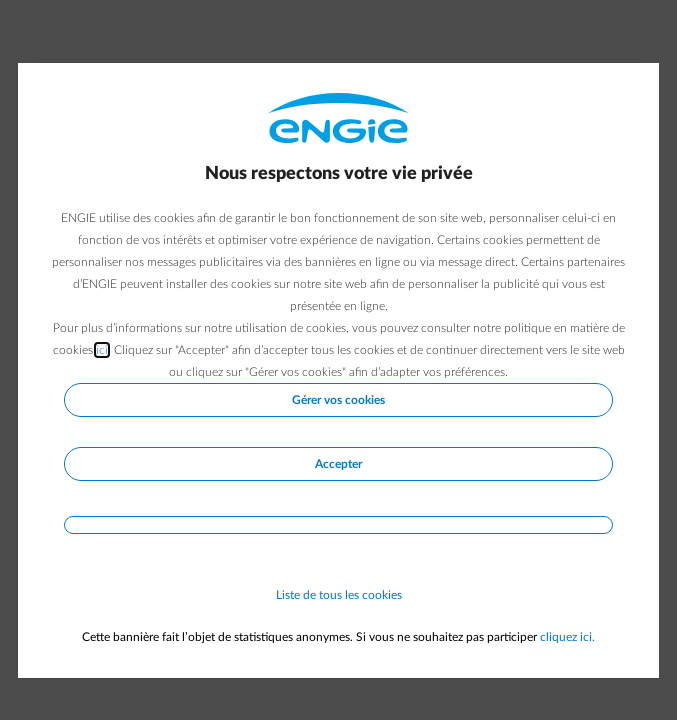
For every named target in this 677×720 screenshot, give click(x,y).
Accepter (338, 464)
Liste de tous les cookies (339, 595)
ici (102, 350)
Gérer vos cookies (338, 400)
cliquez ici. (567, 637)
